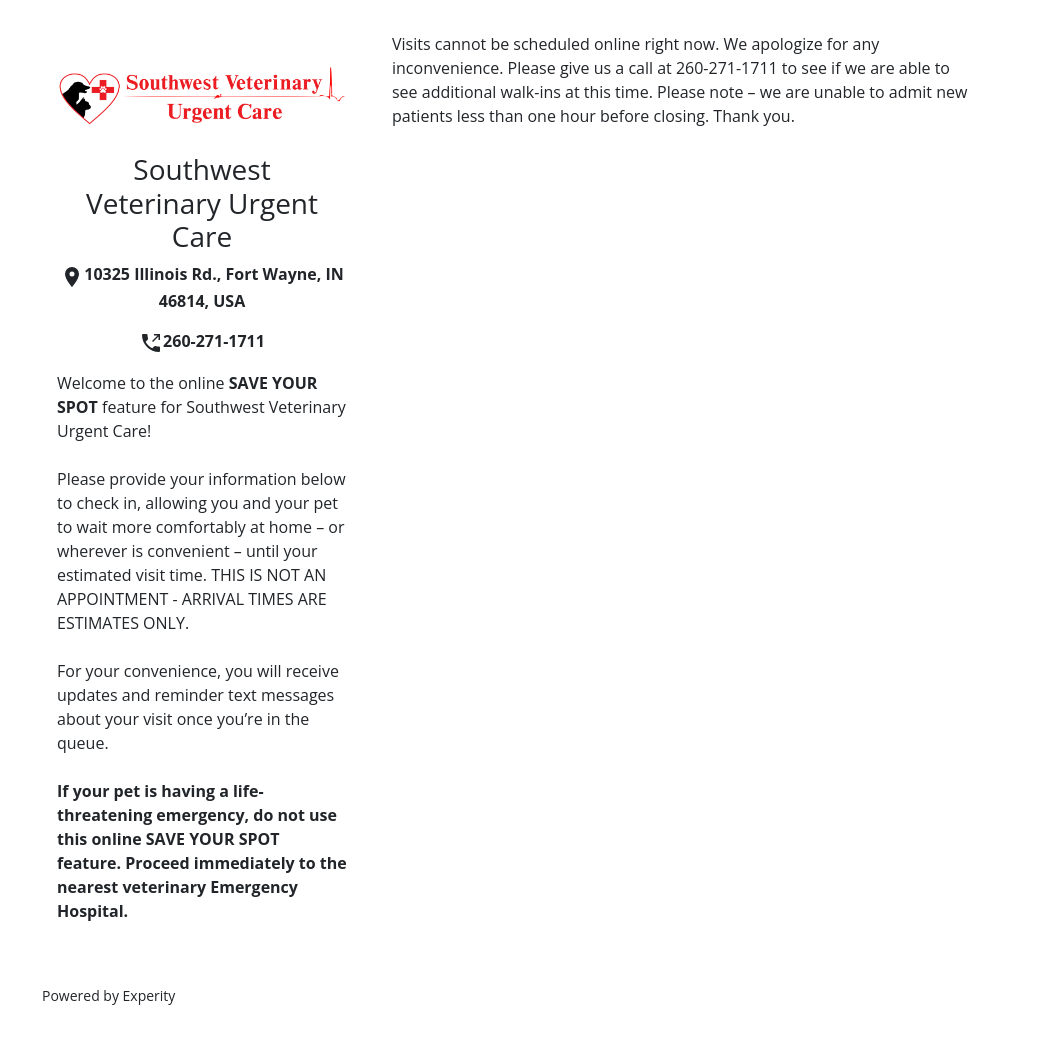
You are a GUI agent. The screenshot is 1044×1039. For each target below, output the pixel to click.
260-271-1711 (202, 341)
